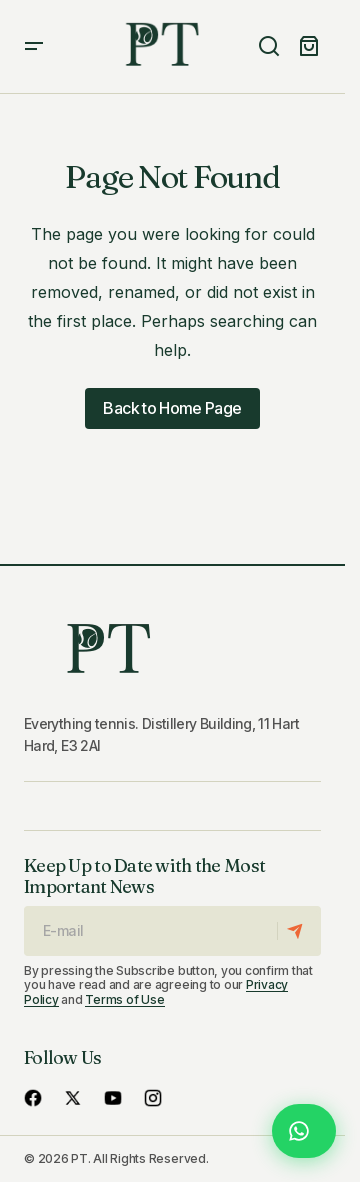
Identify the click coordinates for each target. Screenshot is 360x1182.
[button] (34, 46)
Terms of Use (124, 999)
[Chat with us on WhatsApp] (304, 1131)
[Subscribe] (298, 931)
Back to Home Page (172, 408)
